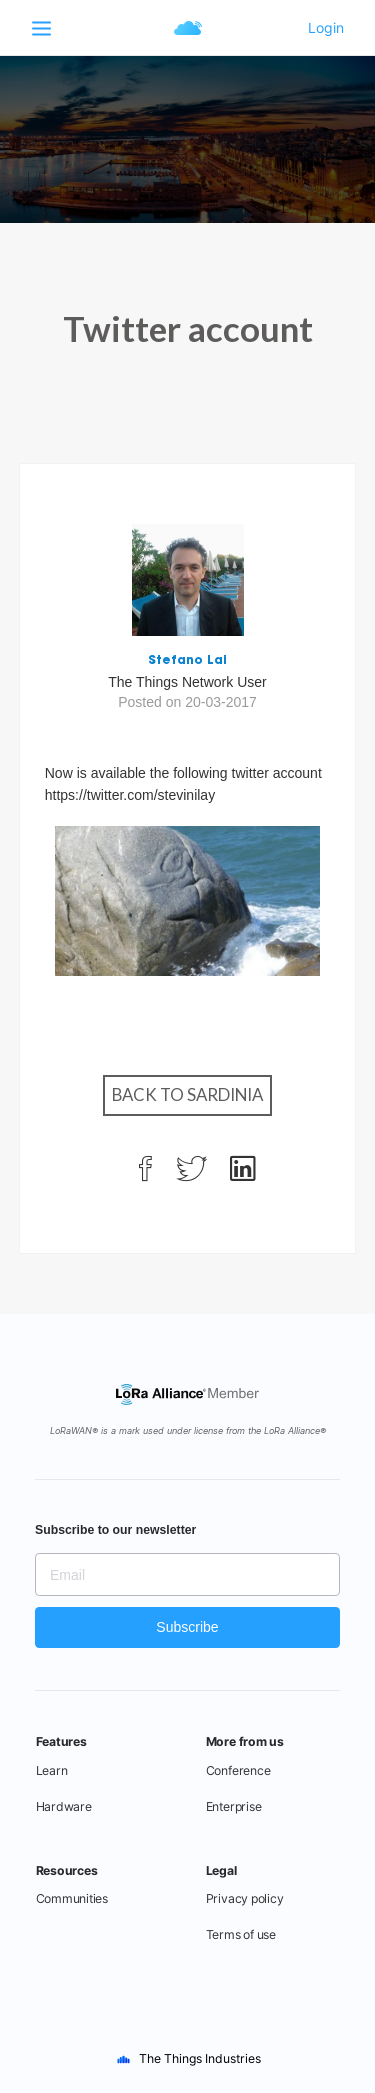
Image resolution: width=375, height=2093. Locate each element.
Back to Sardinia (187, 1094)
